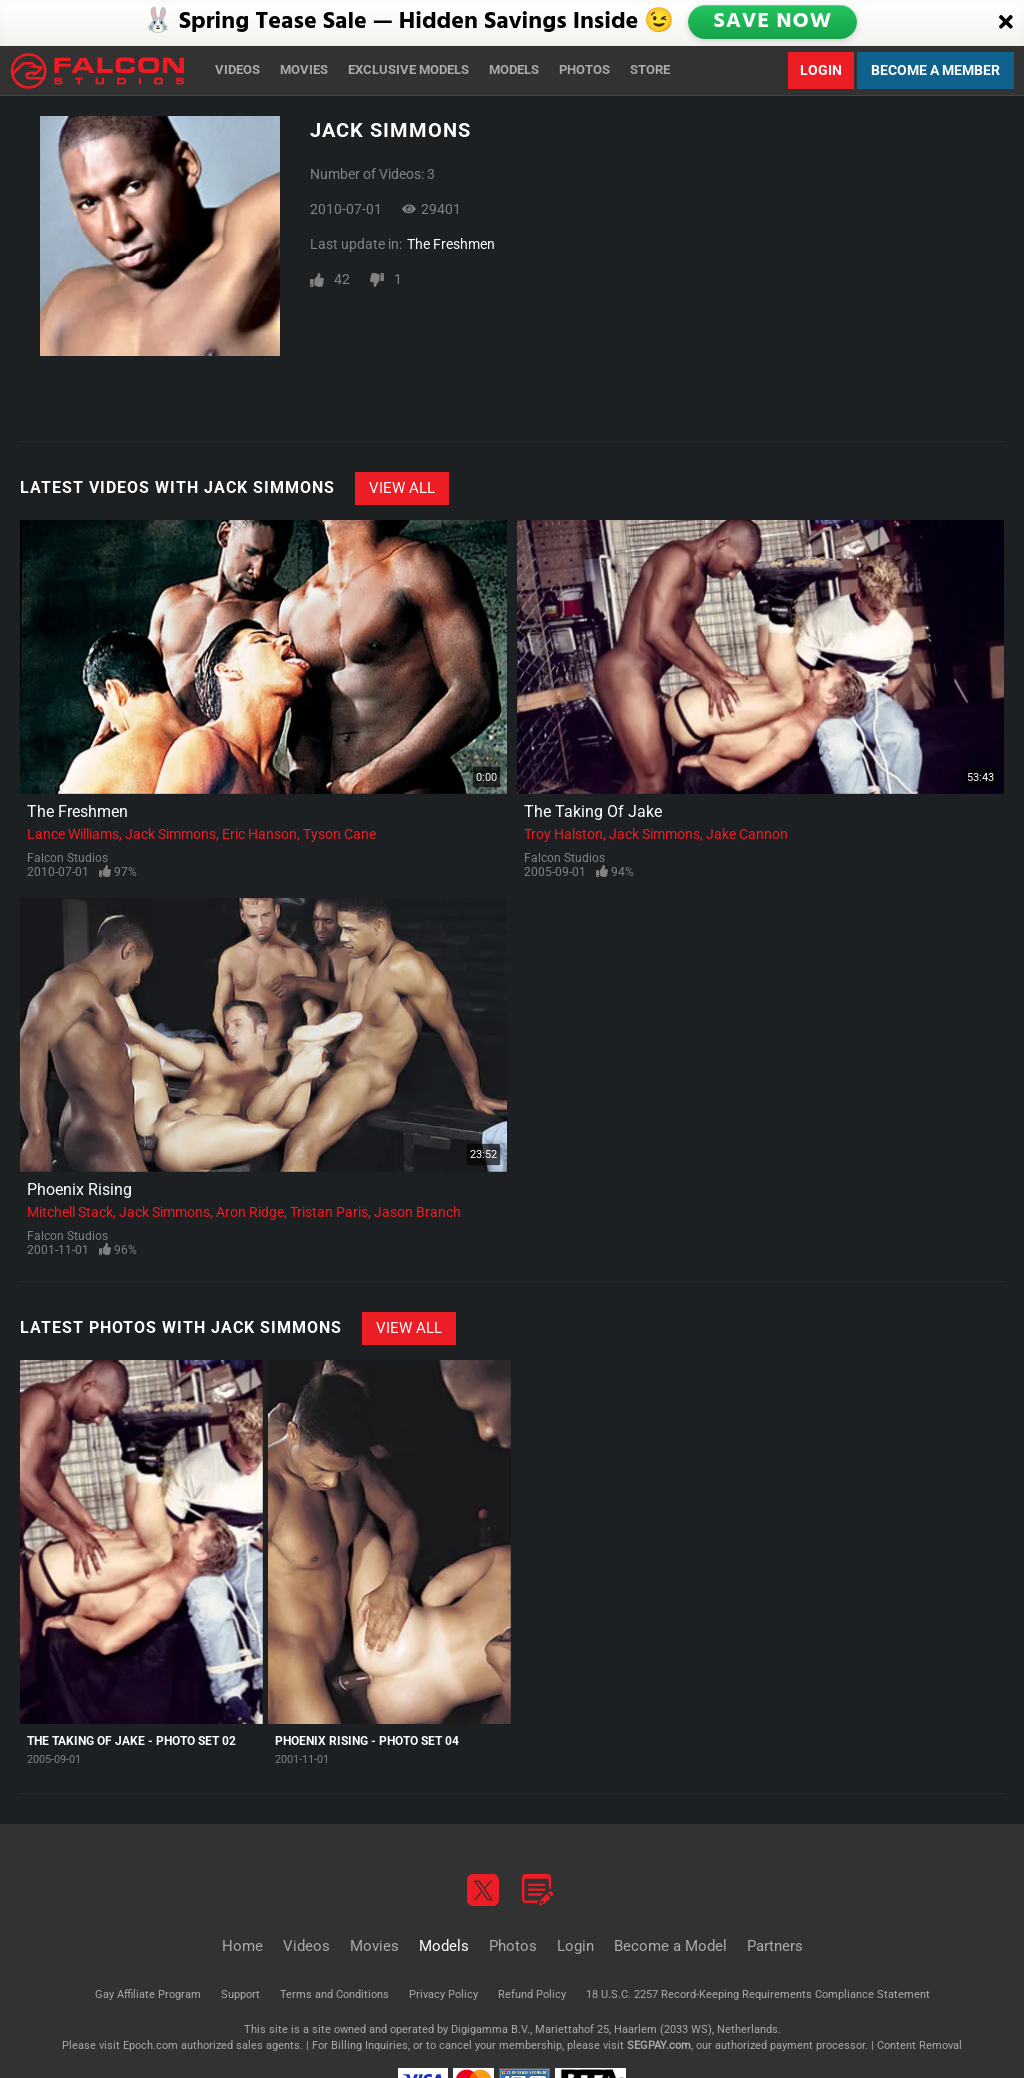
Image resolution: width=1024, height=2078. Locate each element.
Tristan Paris (329, 1212)
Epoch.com (150, 2045)
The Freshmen (451, 244)
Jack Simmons (170, 834)
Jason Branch (417, 1212)
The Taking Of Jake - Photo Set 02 (131, 1741)
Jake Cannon (747, 834)
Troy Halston (563, 834)
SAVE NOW (773, 22)
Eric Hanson (259, 834)
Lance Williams (73, 834)
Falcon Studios (67, 858)
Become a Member (935, 70)
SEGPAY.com (659, 2045)
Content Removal (919, 2045)
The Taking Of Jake (593, 811)
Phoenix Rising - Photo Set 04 (367, 1741)
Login (821, 70)
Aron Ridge (250, 1212)
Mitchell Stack (70, 1212)
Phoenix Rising (79, 1189)
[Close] (1006, 23)
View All (402, 488)
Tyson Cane (339, 834)
